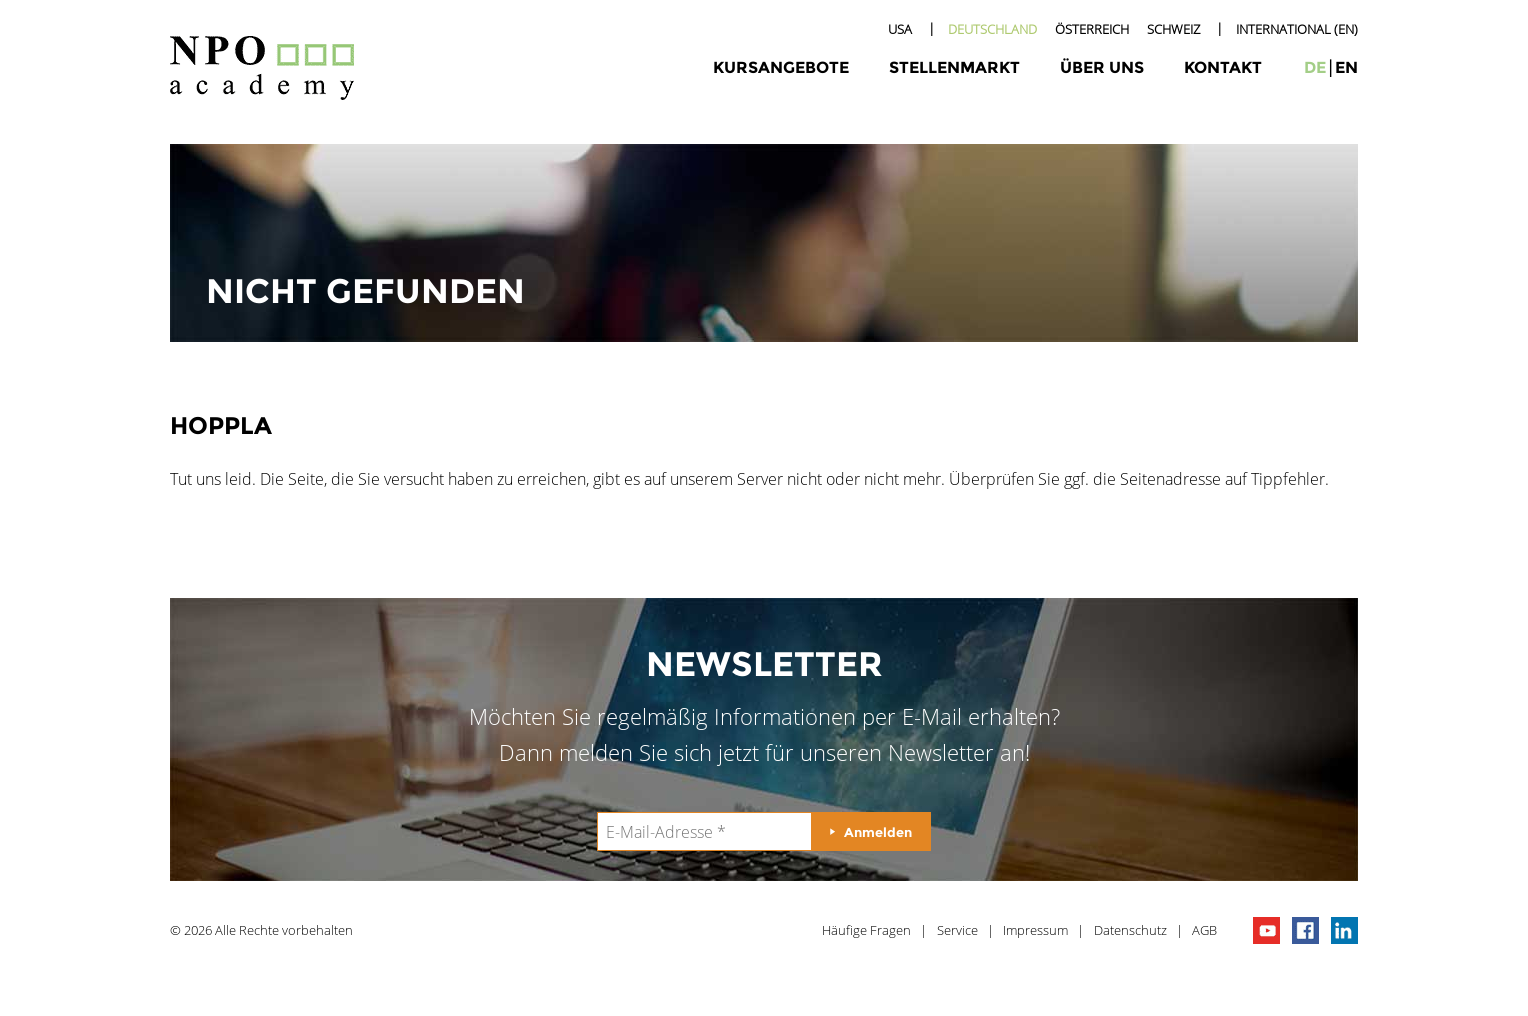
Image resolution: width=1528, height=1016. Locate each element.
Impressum (1035, 930)
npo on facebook (1305, 930)
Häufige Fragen (866, 930)
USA (900, 29)
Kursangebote (781, 67)
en (1346, 67)
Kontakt (1223, 67)
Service (957, 930)
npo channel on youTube (1266, 930)
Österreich (1092, 29)
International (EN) (1297, 29)
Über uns (1102, 67)
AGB (1204, 930)
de (1315, 67)
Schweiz (1173, 29)
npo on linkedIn (1344, 930)
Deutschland (992, 29)
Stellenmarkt (954, 67)
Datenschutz (1130, 930)
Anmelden (878, 832)
